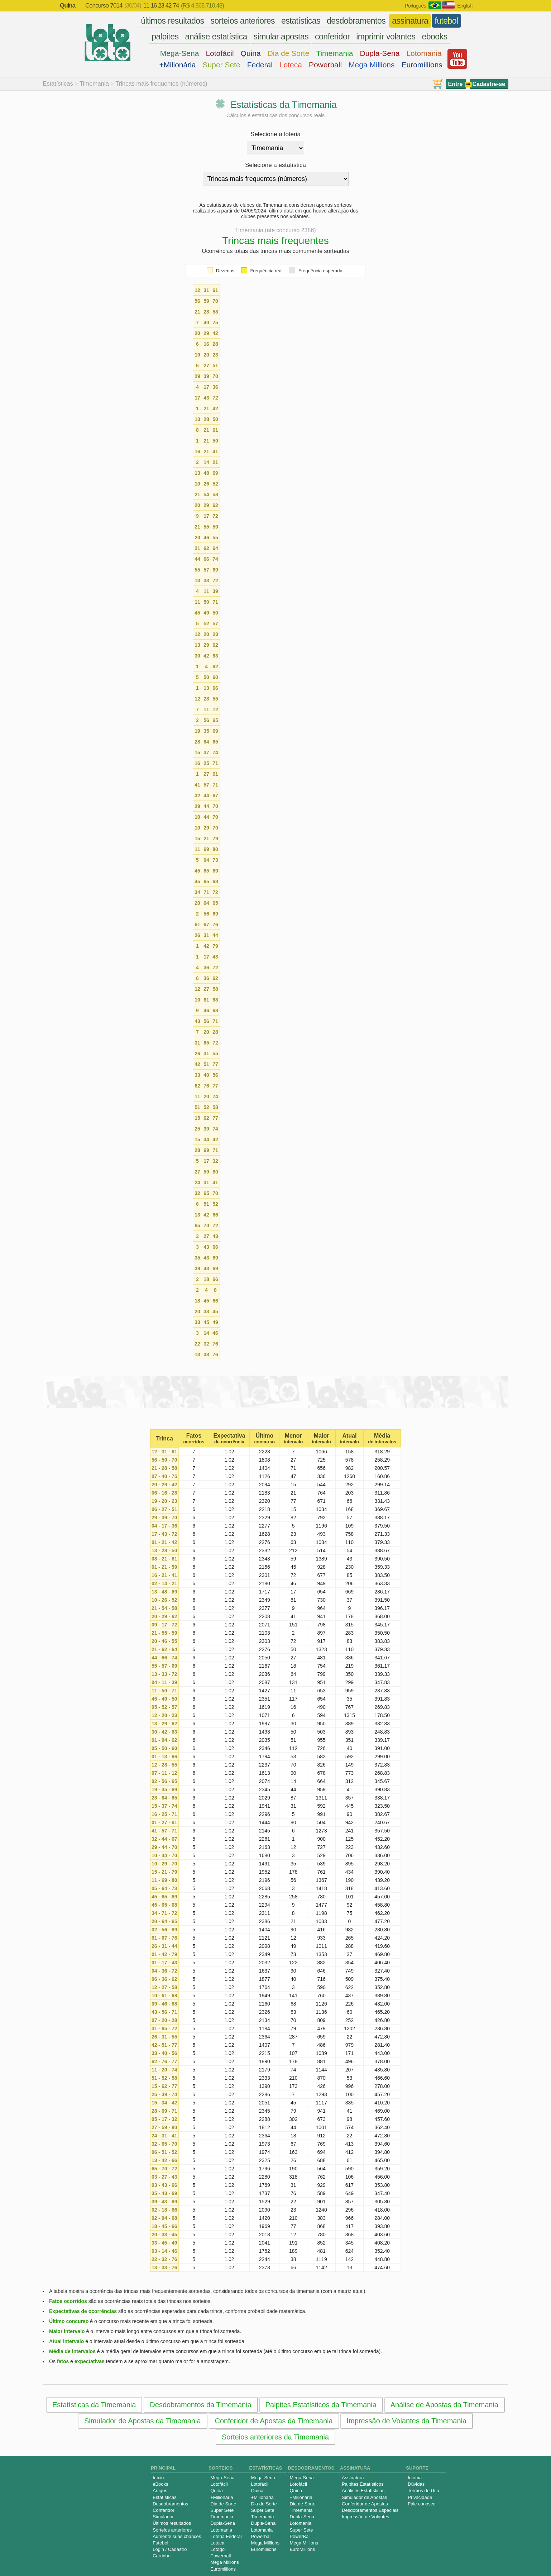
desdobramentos (356, 20)
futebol (446, 20)
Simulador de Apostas (364, 2497)
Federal (260, 65)
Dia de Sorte (289, 53)
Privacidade (420, 2497)
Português (415, 6)
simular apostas (281, 36)
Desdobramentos (170, 2503)
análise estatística (216, 36)
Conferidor (163, 2510)
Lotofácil (220, 53)
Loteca (290, 65)
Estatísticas (58, 83)
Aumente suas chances (177, 2536)
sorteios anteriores (242, 20)
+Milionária (177, 65)
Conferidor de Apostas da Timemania (274, 2421)
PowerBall (300, 2536)
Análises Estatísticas (363, 2490)
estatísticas (300, 20)
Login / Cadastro (170, 2549)
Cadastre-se (488, 84)
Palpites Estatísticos (362, 2484)
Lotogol (218, 2549)
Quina (251, 53)
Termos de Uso (423, 2490)
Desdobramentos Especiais (370, 2510)
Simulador (163, 2516)
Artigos (160, 2490)
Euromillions (422, 65)
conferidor (332, 36)
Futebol (160, 2543)
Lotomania (423, 53)
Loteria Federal (225, 2536)
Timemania (334, 53)
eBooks (160, 2484)
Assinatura (353, 2477)
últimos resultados (172, 20)
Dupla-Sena (379, 53)
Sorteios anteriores (172, 2530)
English (464, 6)
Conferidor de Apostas (365, 2503)
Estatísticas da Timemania (94, 2405)
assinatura (410, 20)
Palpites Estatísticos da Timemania (321, 2405)
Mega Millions (371, 65)
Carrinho (162, 2555)
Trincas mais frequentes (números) (161, 83)
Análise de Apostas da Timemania (444, 2405)
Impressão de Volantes (365, 2516)
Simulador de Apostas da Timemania (142, 2421)
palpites (165, 36)
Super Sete (221, 65)
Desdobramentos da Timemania (200, 2405)
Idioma (415, 2477)
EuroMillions (302, 2549)
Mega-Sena (179, 53)
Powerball (325, 65)
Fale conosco (421, 2503)
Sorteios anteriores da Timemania (275, 2437)
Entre (455, 84)
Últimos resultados (172, 2523)
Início (158, 2477)
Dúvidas (416, 2484)
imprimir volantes (385, 36)
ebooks (434, 36)
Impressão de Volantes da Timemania (406, 2421)
